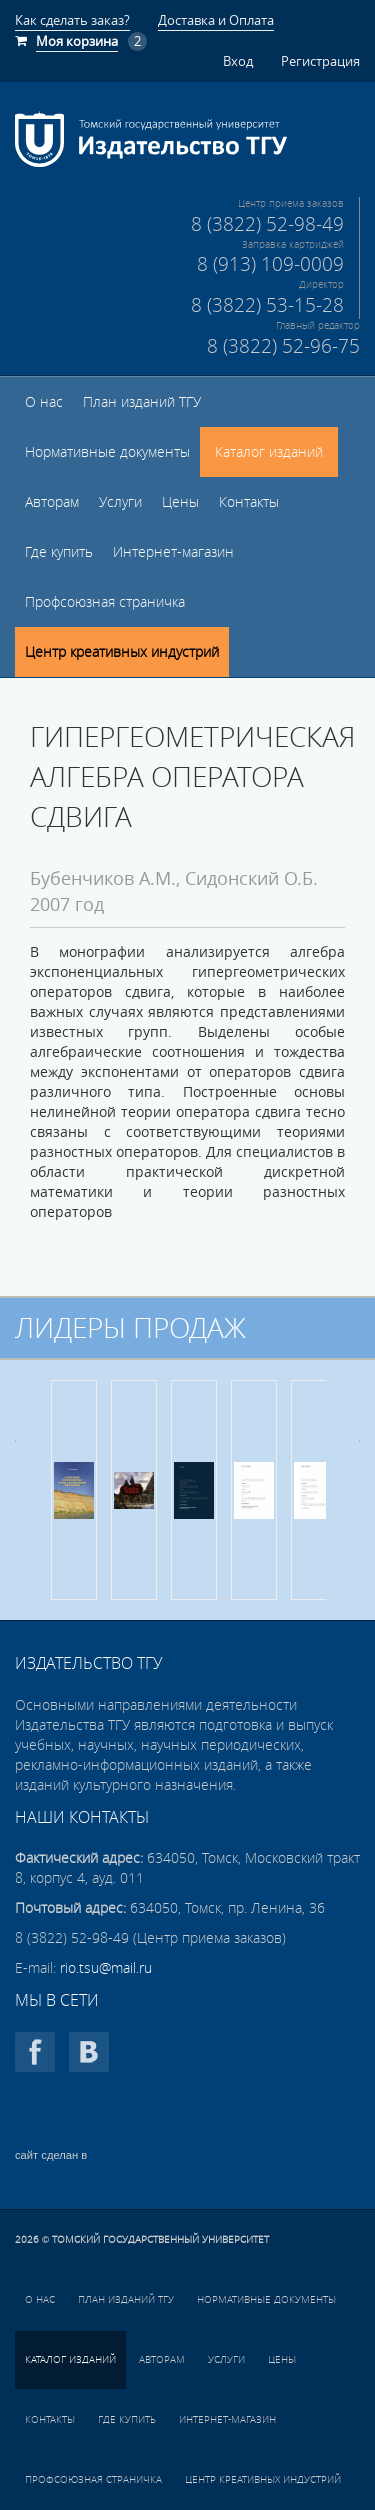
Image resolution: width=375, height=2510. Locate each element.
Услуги (120, 502)
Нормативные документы (107, 452)
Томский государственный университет (160, 2239)
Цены (180, 502)
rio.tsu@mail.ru (106, 1968)
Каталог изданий (269, 452)
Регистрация (320, 61)
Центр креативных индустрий (122, 652)
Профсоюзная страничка (105, 602)
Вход (238, 61)
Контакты (249, 502)
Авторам (52, 502)
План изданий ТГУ (142, 402)
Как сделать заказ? (72, 20)
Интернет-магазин (173, 552)
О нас (44, 402)
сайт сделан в (51, 2155)
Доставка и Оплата (216, 20)
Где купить (59, 552)
